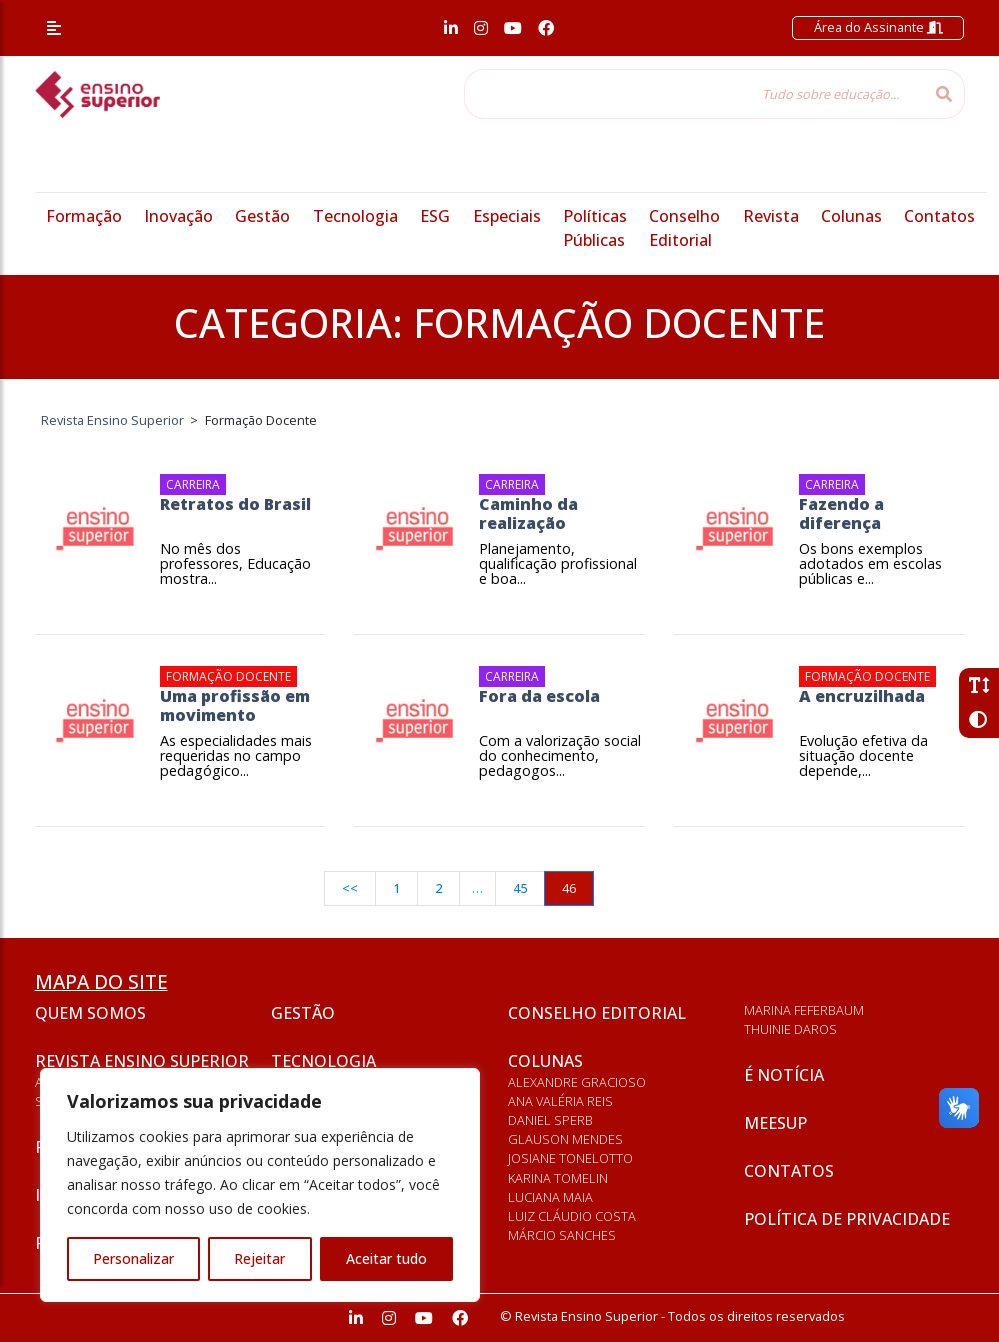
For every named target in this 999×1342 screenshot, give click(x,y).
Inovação (178, 216)
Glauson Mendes (565, 1139)
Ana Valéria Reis (560, 1101)
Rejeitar (259, 1258)
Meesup (775, 1123)
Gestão (262, 216)
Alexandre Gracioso (577, 1082)
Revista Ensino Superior (142, 1061)
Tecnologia (355, 216)
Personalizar (133, 1258)
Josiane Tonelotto (570, 1158)
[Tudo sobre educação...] (694, 94)
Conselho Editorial (597, 1013)
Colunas (851, 216)
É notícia (784, 1075)
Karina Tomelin (558, 1178)
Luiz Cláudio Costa (572, 1216)
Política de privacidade (847, 1219)
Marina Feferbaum (804, 1010)
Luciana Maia (550, 1197)
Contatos (939, 216)
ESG (435, 216)
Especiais (507, 216)
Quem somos (90, 1013)
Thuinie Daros (790, 1029)
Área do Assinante (878, 27)
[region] (260, 1185)
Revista (771, 216)
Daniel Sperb (550, 1120)
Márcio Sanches (562, 1235)
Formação (84, 216)
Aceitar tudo (386, 1258)
